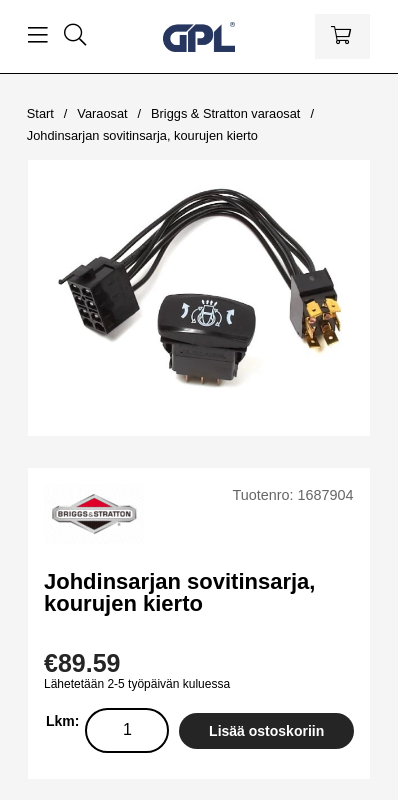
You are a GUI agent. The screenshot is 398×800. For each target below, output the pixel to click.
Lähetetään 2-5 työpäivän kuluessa (137, 684)
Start (40, 113)
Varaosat (102, 113)
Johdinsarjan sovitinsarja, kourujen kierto (142, 135)
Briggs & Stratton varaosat (225, 113)
